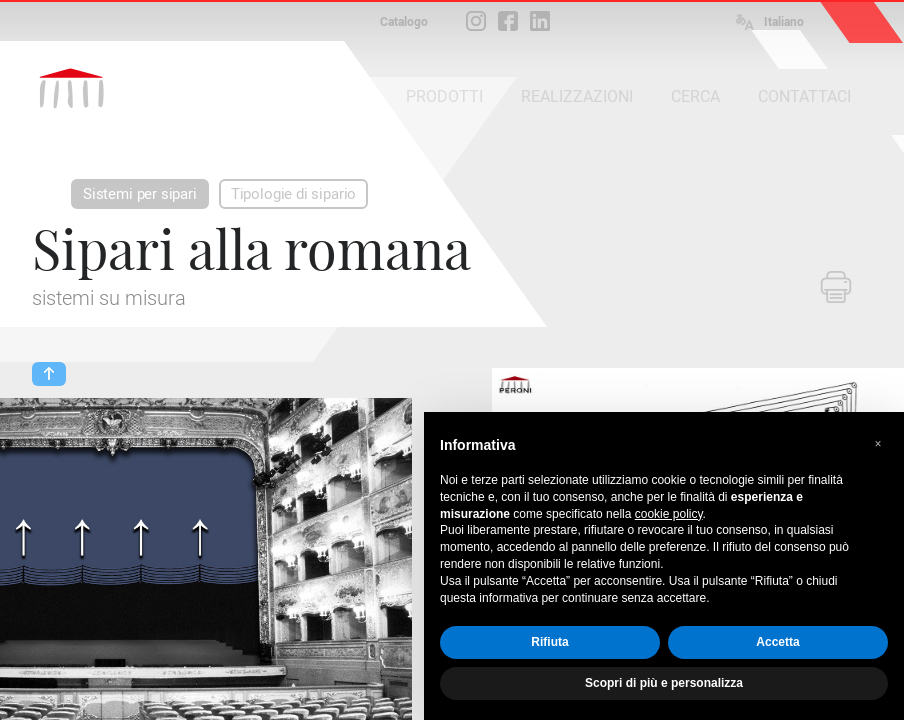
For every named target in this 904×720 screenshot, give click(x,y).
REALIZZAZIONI (577, 96)
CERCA (695, 96)
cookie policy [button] (669, 514)
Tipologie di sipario (293, 194)
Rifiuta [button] (549, 642)
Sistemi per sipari (140, 194)
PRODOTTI (444, 96)
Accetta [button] (777, 642)
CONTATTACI (804, 96)
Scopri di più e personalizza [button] (664, 683)
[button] (878, 444)
